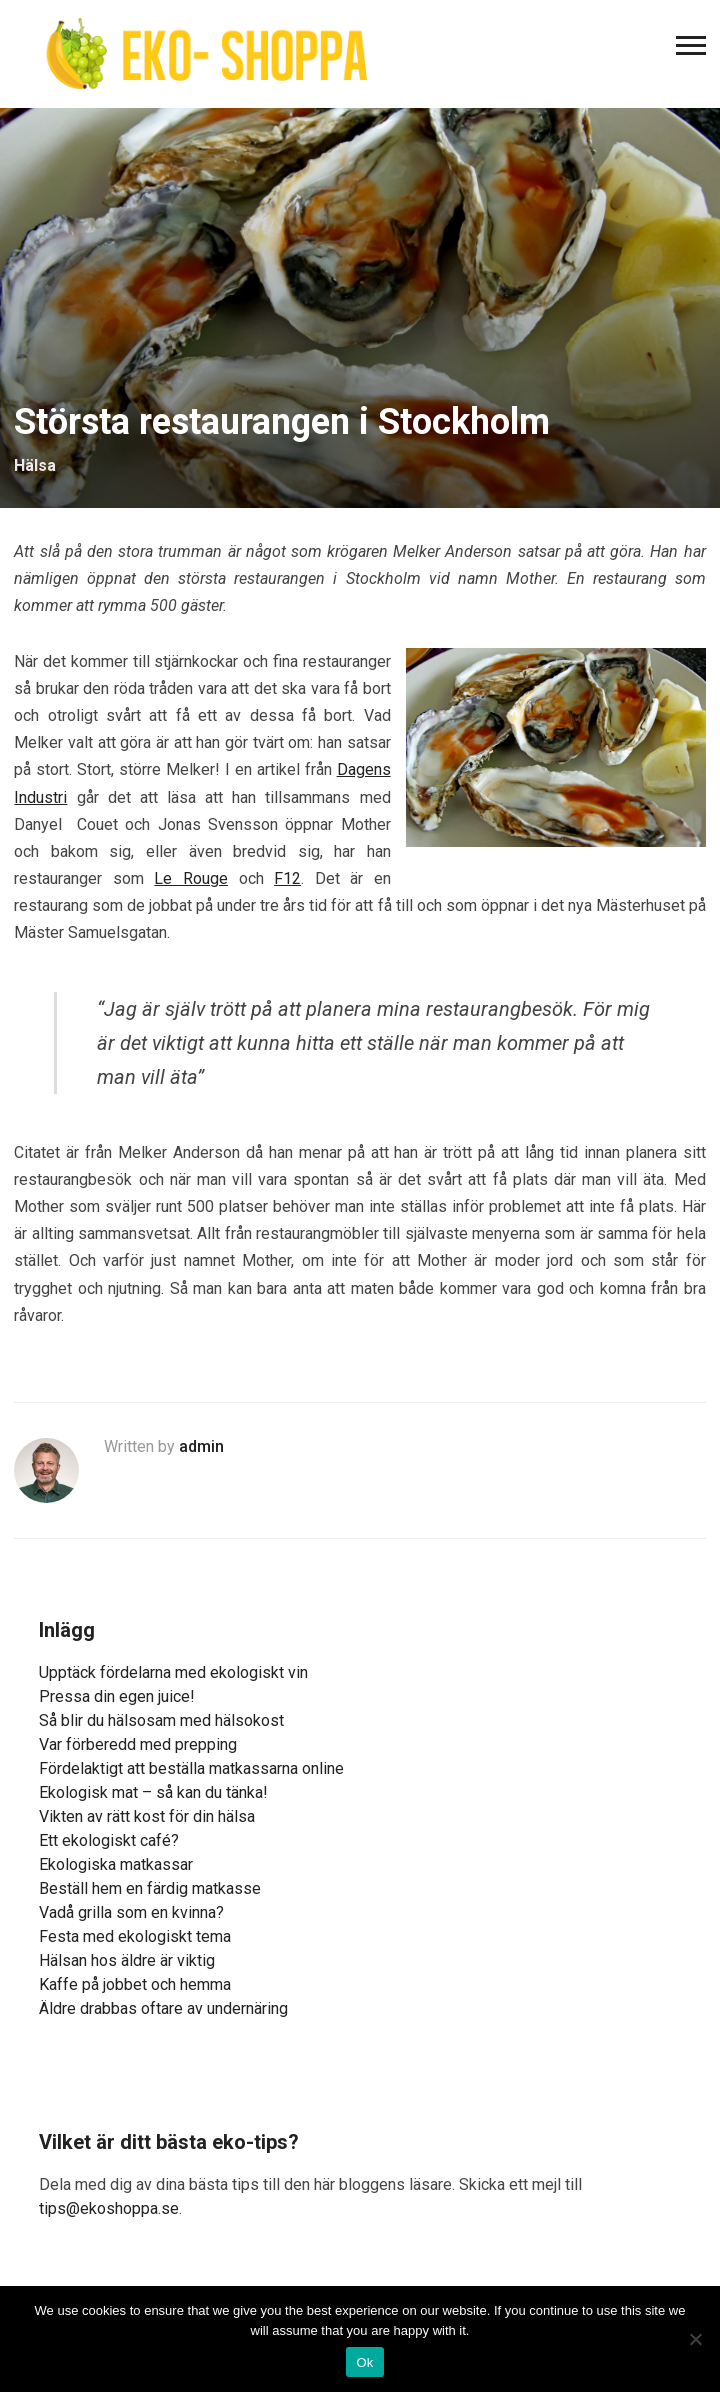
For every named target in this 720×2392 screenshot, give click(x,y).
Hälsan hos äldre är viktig (127, 1960)
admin (201, 1446)
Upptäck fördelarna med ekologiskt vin (173, 1672)
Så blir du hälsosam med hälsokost (161, 1720)
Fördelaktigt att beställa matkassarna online (191, 1768)
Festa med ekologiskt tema (135, 1936)
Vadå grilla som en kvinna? (131, 1912)
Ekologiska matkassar (116, 1864)
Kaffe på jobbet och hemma (135, 1984)
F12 (287, 878)
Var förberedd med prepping (138, 1744)
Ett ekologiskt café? (109, 1840)
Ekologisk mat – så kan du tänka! (153, 1792)
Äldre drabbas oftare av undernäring (163, 2008)
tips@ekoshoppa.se (109, 2208)
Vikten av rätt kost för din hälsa (147, 1816)
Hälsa (35, 465)
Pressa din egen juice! (117, 1696)
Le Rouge (191, 878)
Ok (364, 2362)
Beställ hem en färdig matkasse (150, 1888)
